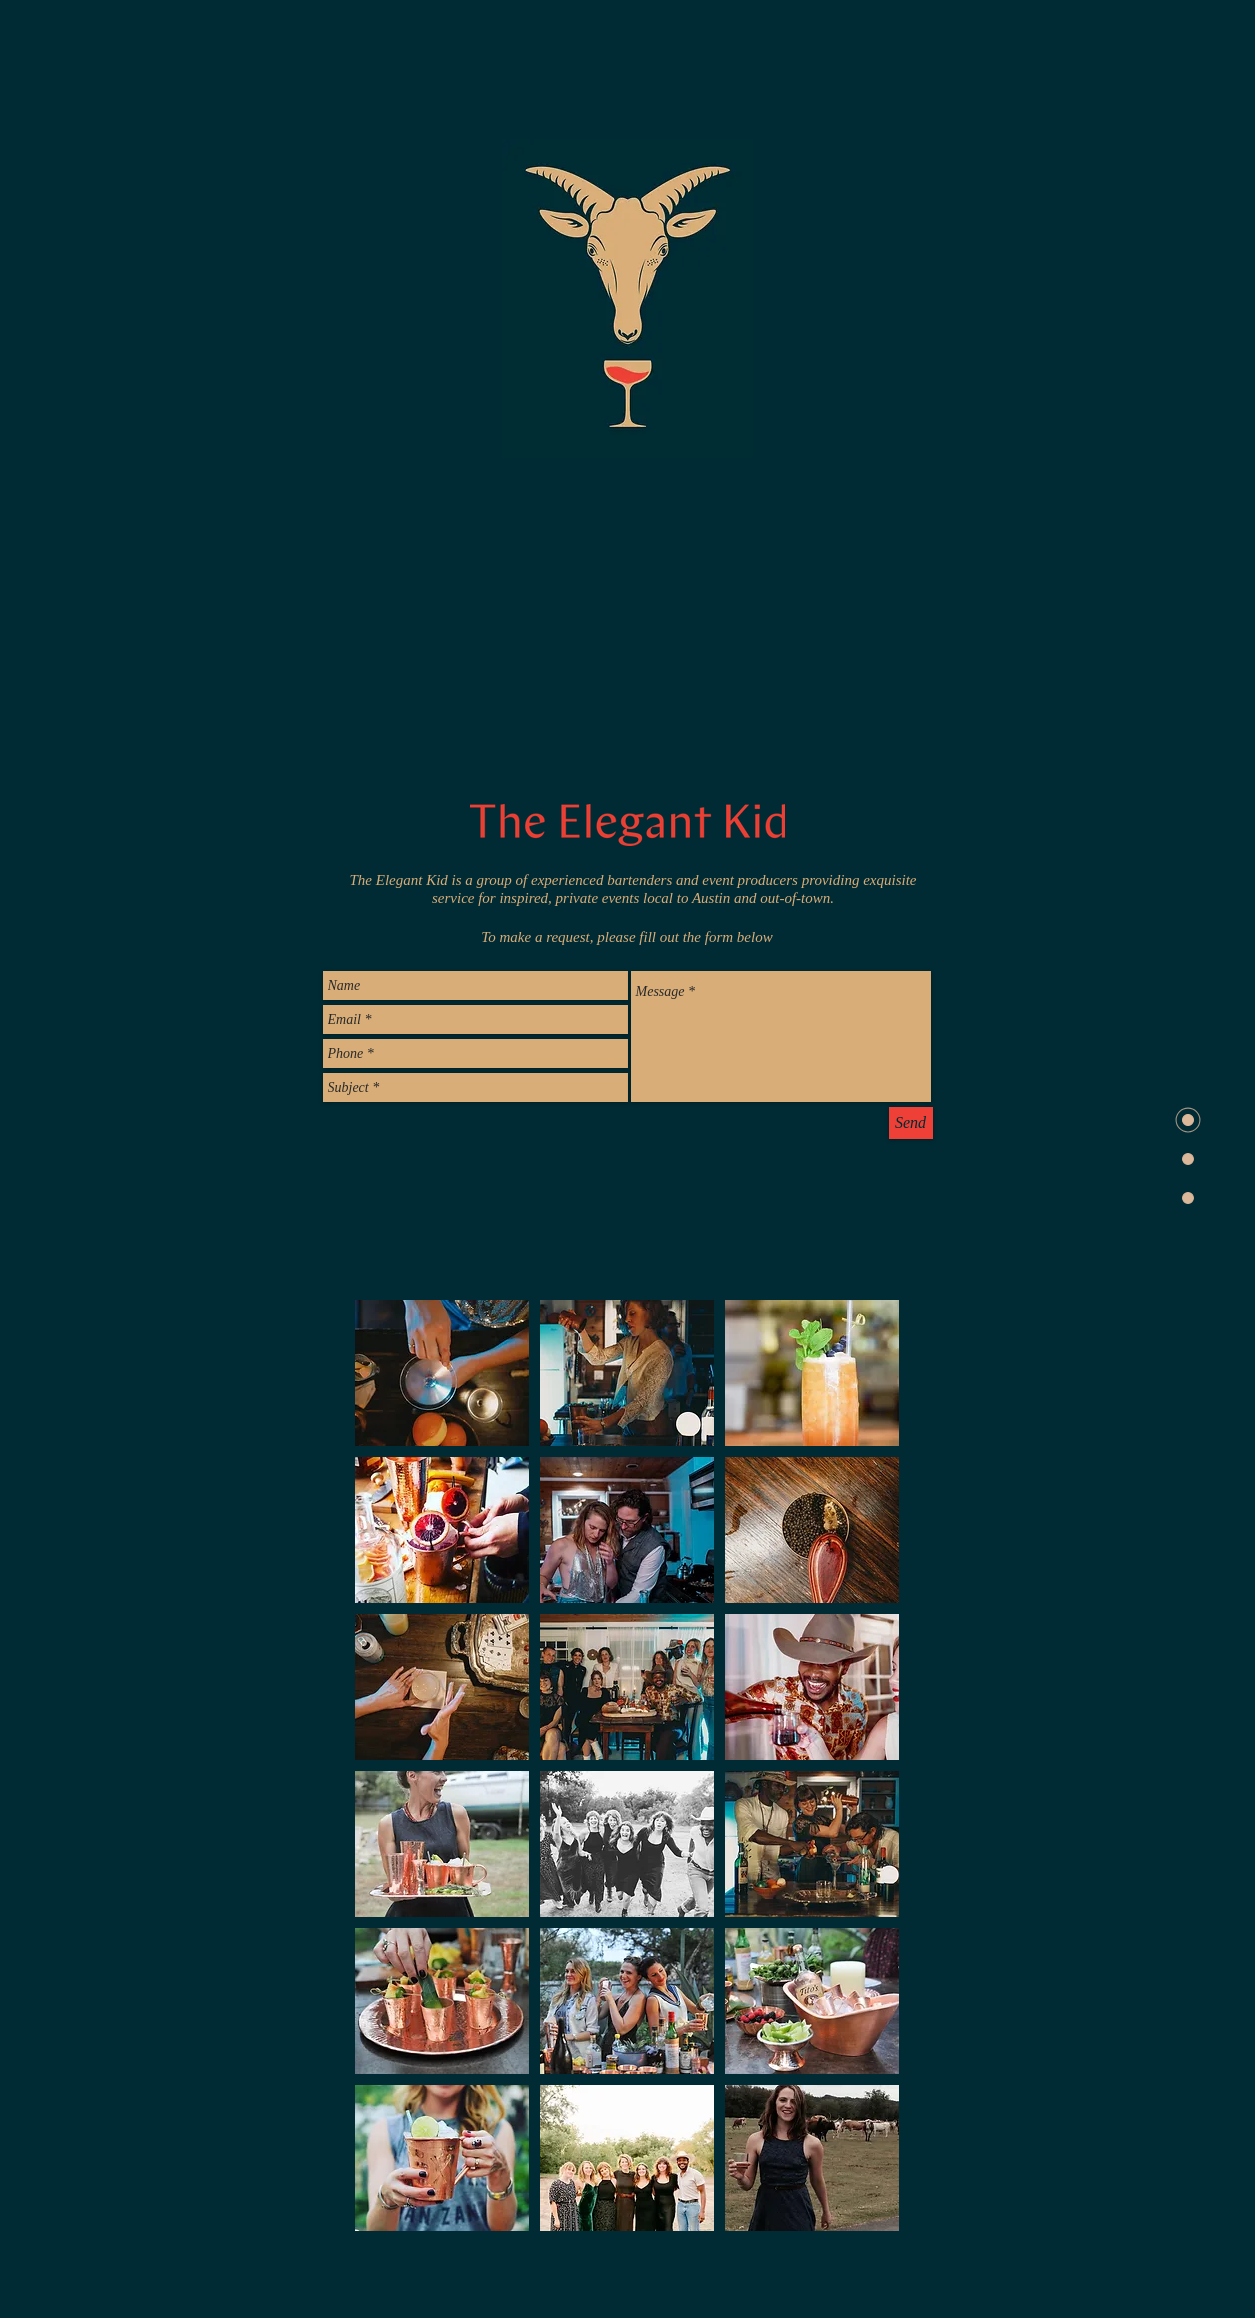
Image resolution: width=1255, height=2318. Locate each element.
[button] (442, 1373)
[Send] (911, 1123)
